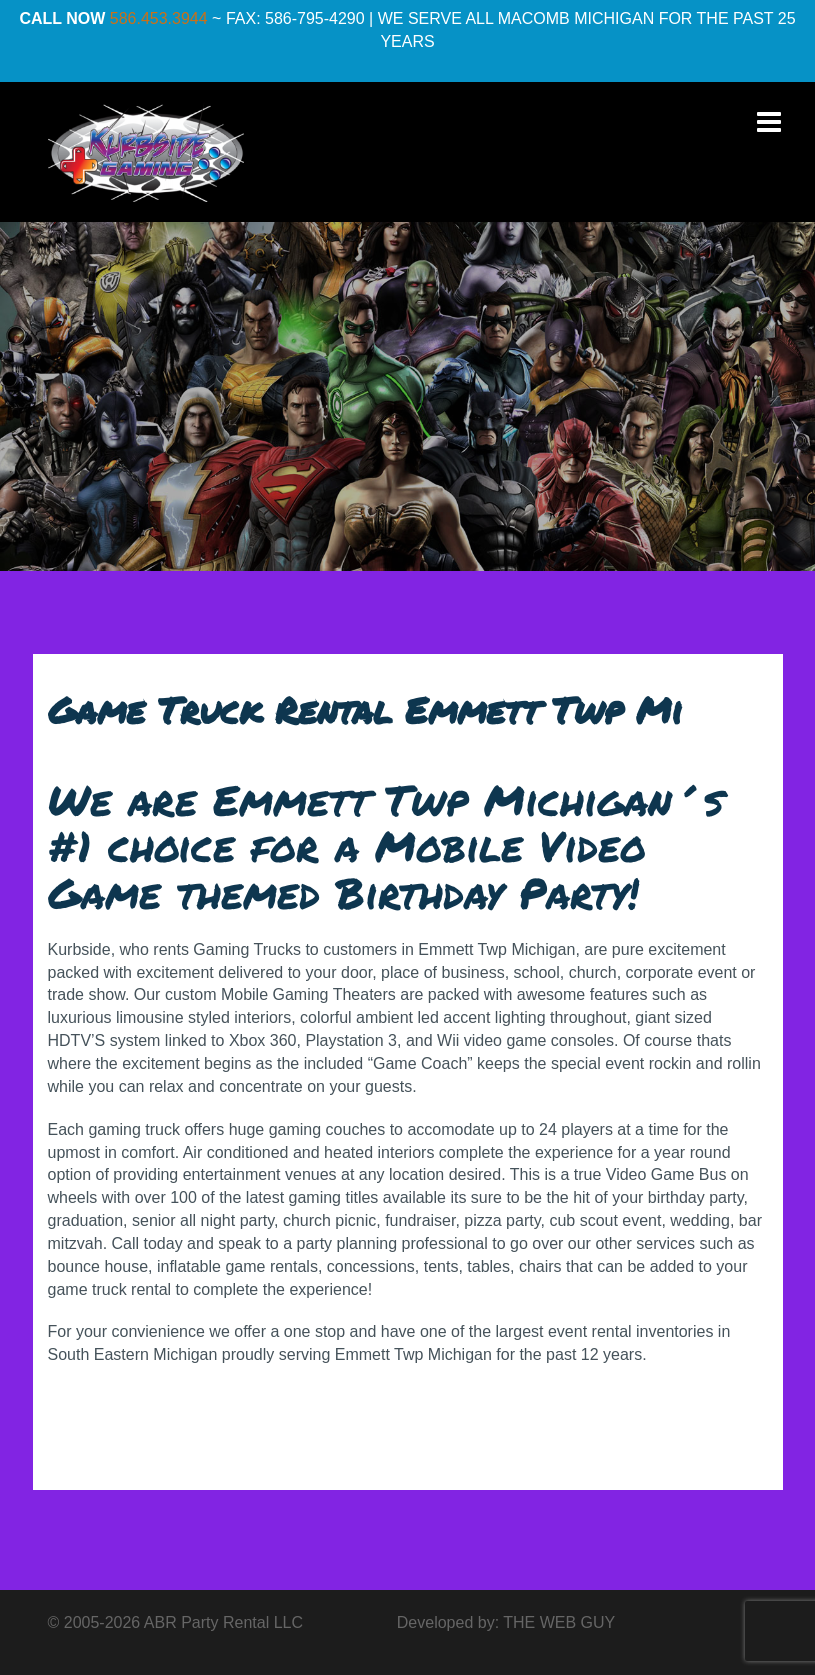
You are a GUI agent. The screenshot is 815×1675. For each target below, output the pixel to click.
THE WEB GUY (559, 1622)
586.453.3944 (159, 18)
